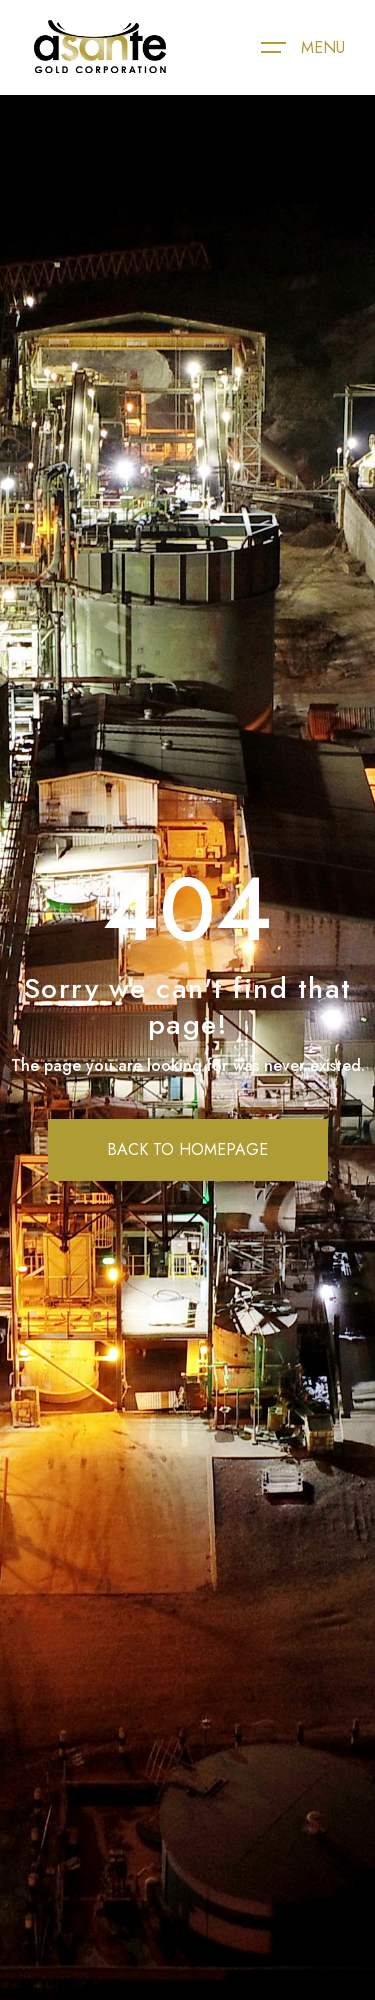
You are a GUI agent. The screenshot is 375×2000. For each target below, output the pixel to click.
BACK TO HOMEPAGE (187, 1149)
